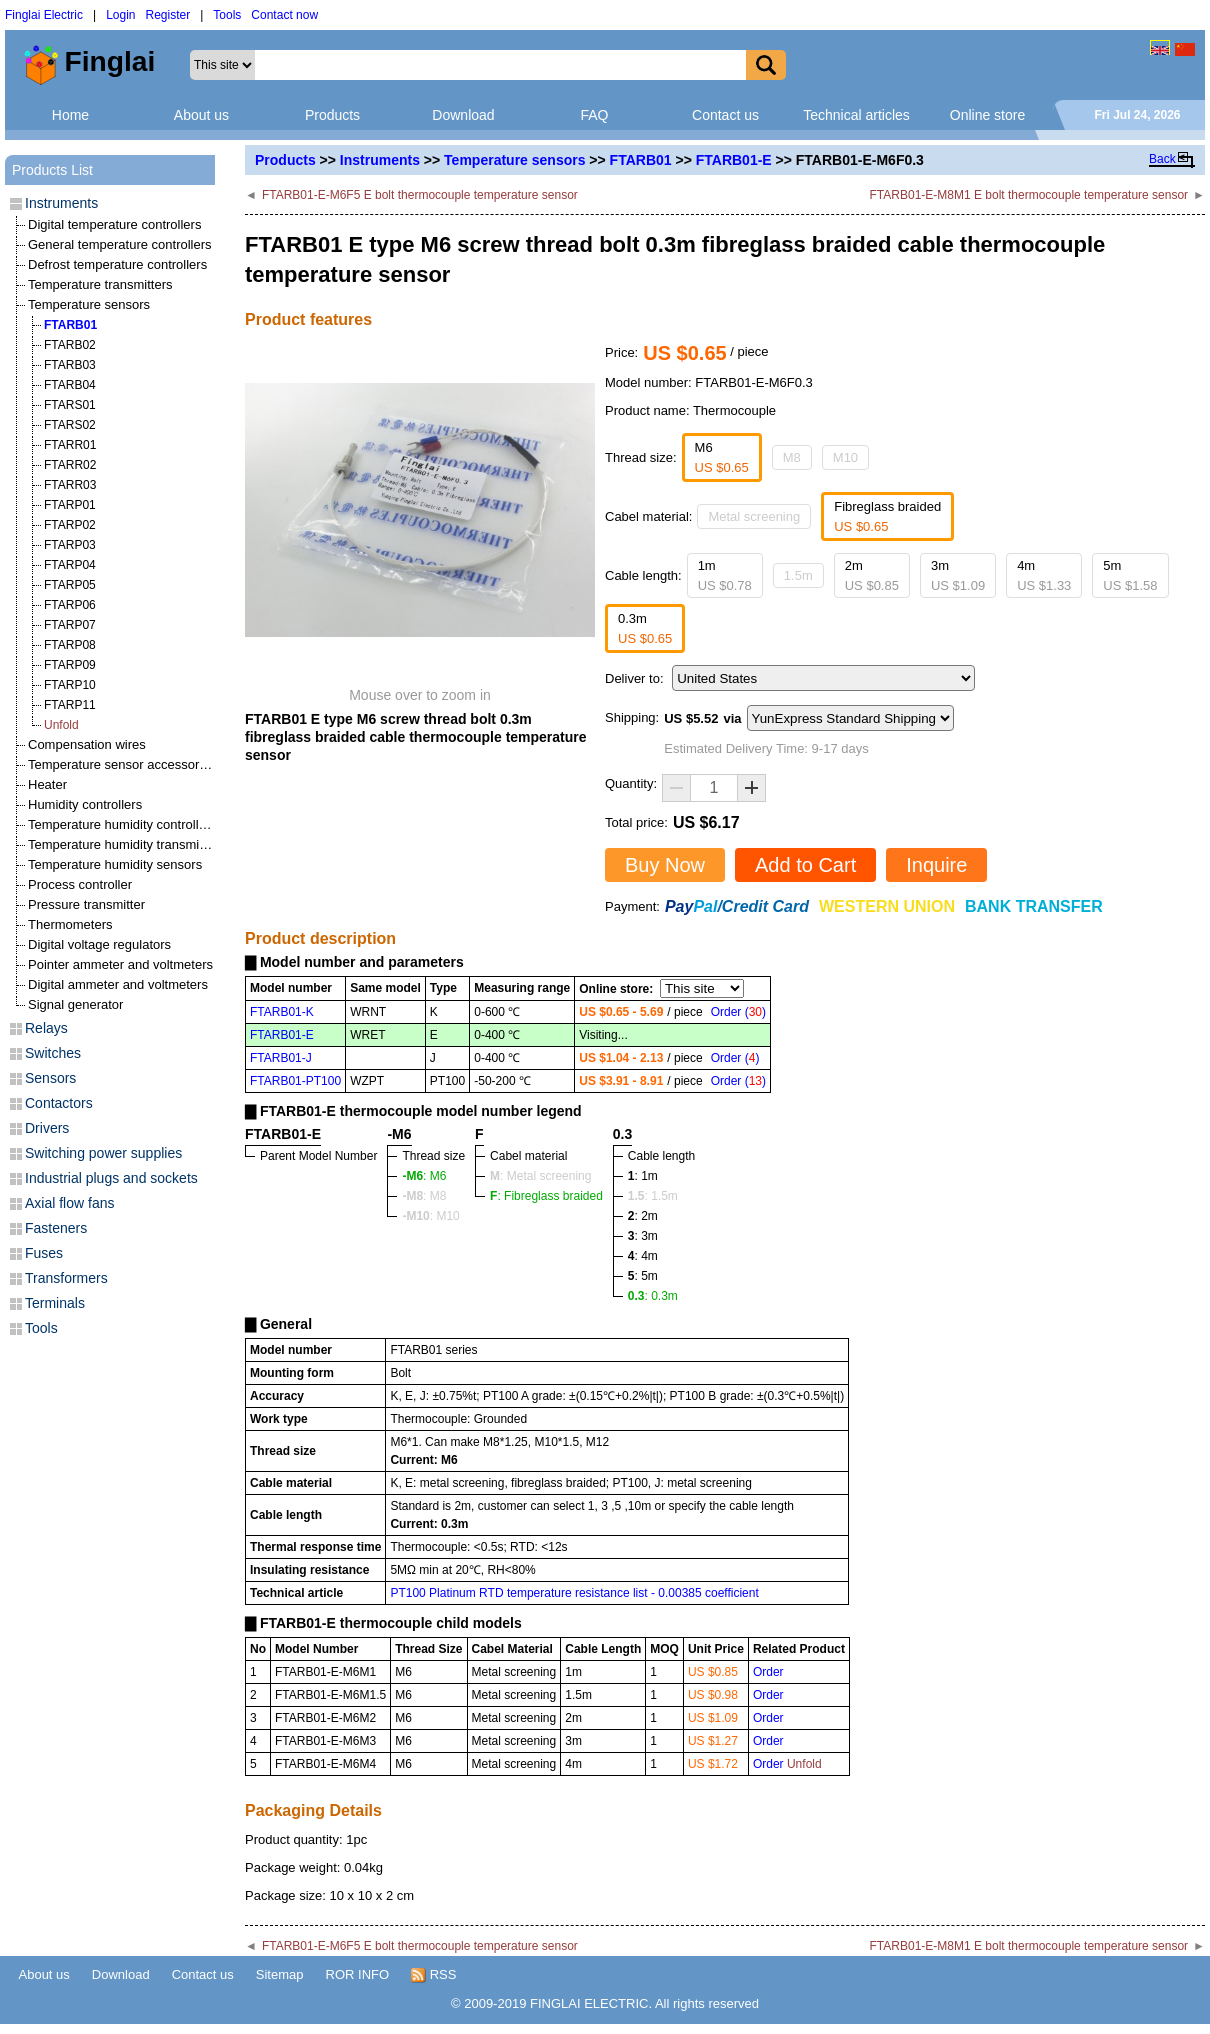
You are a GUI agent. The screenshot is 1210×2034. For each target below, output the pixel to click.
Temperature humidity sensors (115, 864)
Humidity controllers (85, 804)
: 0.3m (653, 1296)
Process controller (80, 884)
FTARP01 (70, 505)
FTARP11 (70, 705)
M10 (845, 457)
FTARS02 (70, 425)
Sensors (50, 1078)
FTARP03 (70, 545)
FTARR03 (70, 485)
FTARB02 (70, 345)
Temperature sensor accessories (122, 764)
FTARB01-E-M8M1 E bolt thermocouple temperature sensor (1029, 195)
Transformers (66, 1278)
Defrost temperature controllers (117, 264)
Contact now (284, 15)
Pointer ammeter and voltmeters (120, 964)
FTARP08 (70, 645)
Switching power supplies (103, 1153)
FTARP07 (70, 625)
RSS (433, 1975)
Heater (47, 784)
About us (201, 115)
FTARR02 (70, 465)
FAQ (594, 115)
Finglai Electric (44, 15)
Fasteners (56, 1228)
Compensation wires (87, 744)
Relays (46, 1028)
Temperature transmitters (100, 284)
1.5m (798, 575)
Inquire (936, 865)
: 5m (643, 1276)
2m (872, 575)
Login (120, 15)
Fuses (44, 1253)
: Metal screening (540, 1176)
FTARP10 (70, 685)
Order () (738, 1012)
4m (1044, 575)
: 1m (643, 1176)
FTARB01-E (734, 160)
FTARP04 (70, 565)
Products (332, 115)
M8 (792, 457)
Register (168, 15)
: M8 (424, 1196)
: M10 (430, 1216)
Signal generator (75, 1004)
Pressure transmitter (86, 904)
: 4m (643, 1256)
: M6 (424, 1176)
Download (463, 115)
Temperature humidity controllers (122, 824)
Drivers (47, 1128)
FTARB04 (70, 385)
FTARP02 (70, 525)
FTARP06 (70, 605)
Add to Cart (805, 865)
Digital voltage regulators (99, 944)
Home (70, 115)
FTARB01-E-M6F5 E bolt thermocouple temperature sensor (420, 195)
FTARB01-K (282, 1012)
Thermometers (70, 924)
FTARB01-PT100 (295, 1081)
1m (725, 575)
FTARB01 (641, 160)
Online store (987, 115)
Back (1162, 159)
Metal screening (754, 516)
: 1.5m (653, 1196)
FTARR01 (70, 445)
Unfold (61, 725)
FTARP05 (70, 585)
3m (958, 575)
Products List (52, 170)
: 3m (643, 1236)
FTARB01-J (281, 1058)
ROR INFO (358, 1974)
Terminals (55, 1303)
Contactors (59, 1103)
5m (1130, 575)
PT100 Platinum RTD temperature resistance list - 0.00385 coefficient (574, 1593)
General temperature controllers (120, 244)
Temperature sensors (514, 160)
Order (768, 1672)
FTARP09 (70, 665)
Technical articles (856, 115)
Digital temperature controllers (114, 224)
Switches (53, 1053)
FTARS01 (70, 405)
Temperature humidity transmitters (126, 844)
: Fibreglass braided (546, 1196)
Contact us (725, 115)
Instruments (380, 160)
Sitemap (280, 1974)
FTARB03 (70, 365)
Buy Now (665, 865)
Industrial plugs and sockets (111, 1178)
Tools (227, 15)
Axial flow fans (69, 1203)
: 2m (643, 1216)
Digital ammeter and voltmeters (118, 984)
